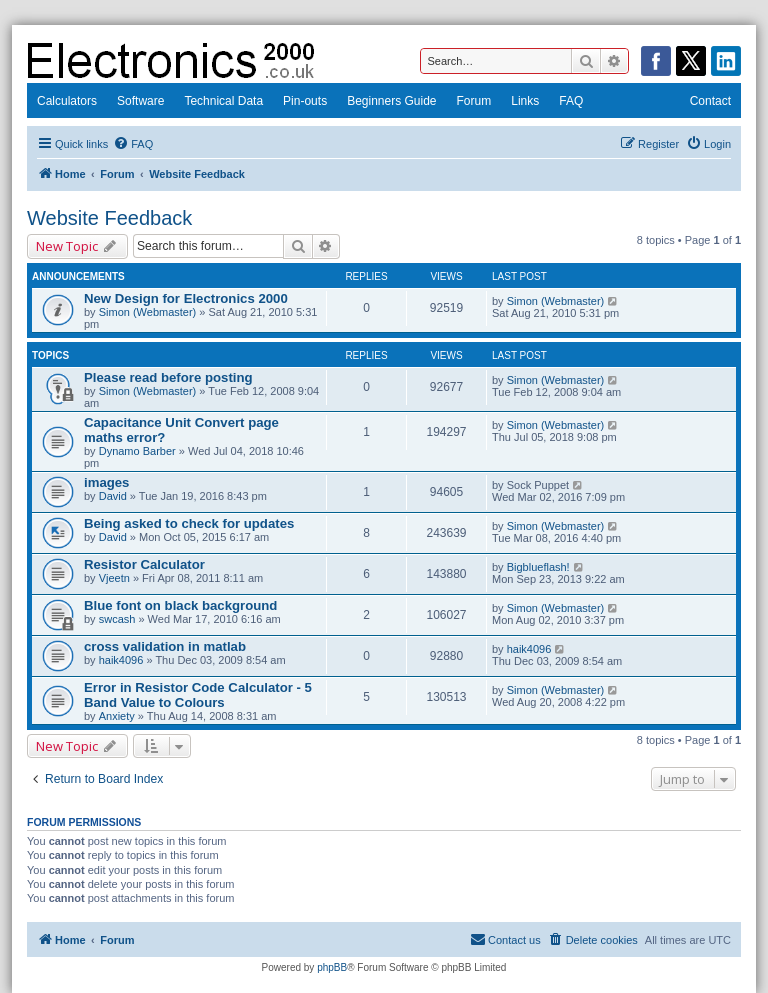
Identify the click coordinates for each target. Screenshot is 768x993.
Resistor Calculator (144, 564)
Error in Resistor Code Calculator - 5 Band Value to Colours (198, 695)
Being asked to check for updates (189, 523)
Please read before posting (168, 377)
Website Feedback (109, 218)
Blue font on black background (180, 605)
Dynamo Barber (137, 451)
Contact (710, 101)
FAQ (571, 101)
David (113, 496)
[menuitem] (133, 144)
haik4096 (121, 660)
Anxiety (117, 716)
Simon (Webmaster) (148, 312)
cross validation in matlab (165, 646)
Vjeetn (114, 578)
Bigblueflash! (538, 567)
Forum (474, 101)
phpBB (332, 967)
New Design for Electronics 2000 (186, 298)
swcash (117, 619)
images (106, 482)
